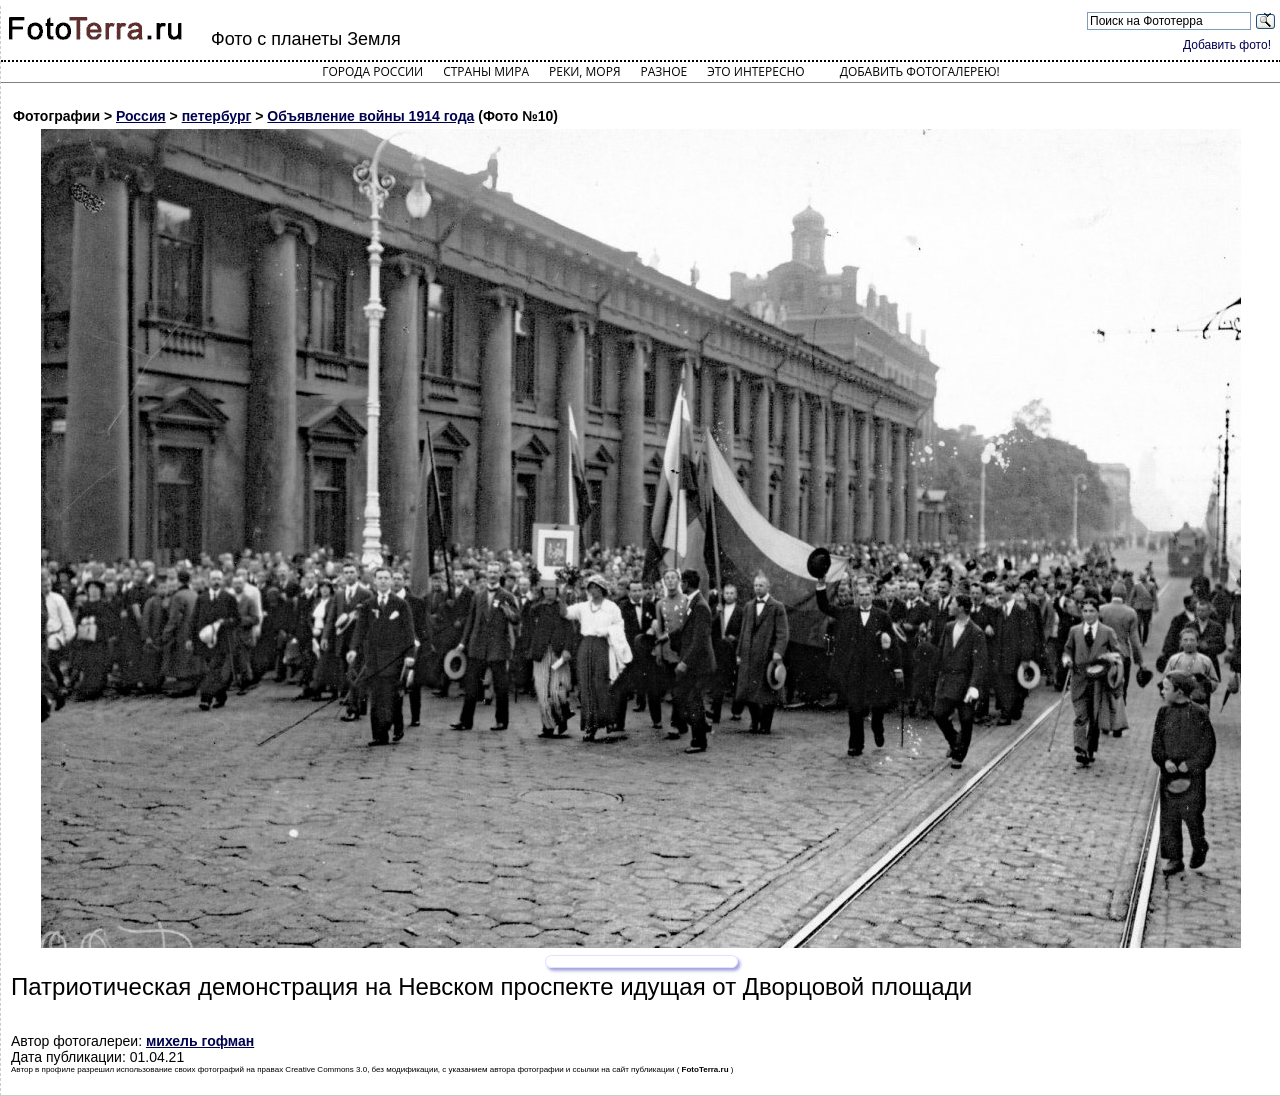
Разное (664, 71)
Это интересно (756, 71)
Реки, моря (584, 71)
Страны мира (486, 71)
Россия (141, 116)
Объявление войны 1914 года (370, 116)
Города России (372, 71)
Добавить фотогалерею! (920, 71)
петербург (217, 116)
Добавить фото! (1227, 45)
